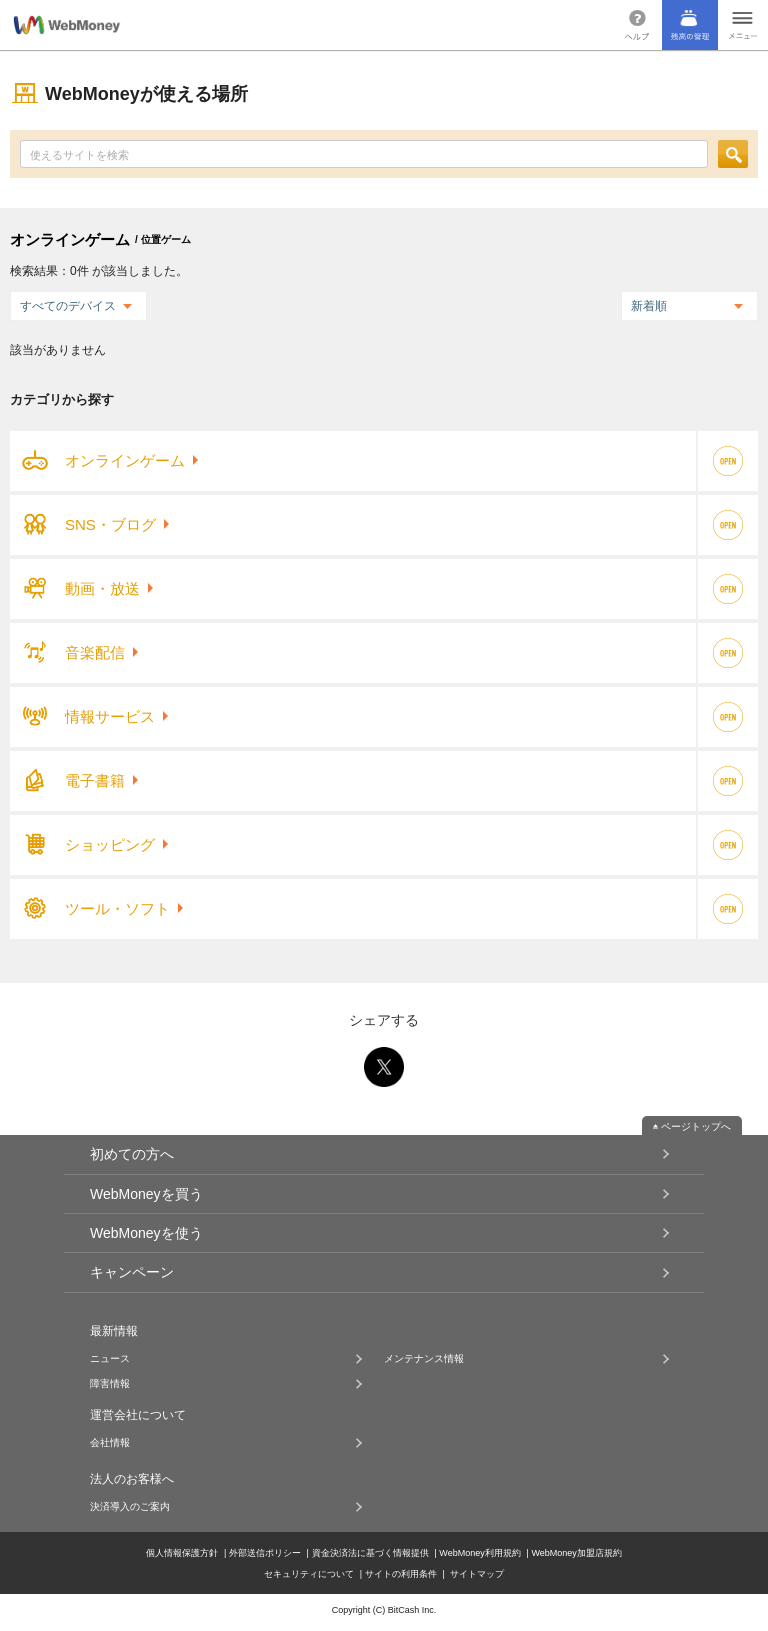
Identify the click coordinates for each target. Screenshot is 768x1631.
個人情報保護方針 (182, 1552)
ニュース (110, 1359)
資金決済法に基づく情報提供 (370, 1552)
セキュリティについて (309, 1573)
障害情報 (110, 1384)
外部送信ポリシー (265, 1552)
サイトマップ (477, 1573)
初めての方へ (132, 1154)
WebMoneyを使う (146, 1233)
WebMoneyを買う (146, 1194)
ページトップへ (696, 1126)
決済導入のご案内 (130, 1507)
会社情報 (110, 1443)
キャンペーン (132, 1272)
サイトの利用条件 (401, 1573)
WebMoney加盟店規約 (576, 1552)
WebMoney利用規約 (479, 1552)
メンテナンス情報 (424, 1359)
